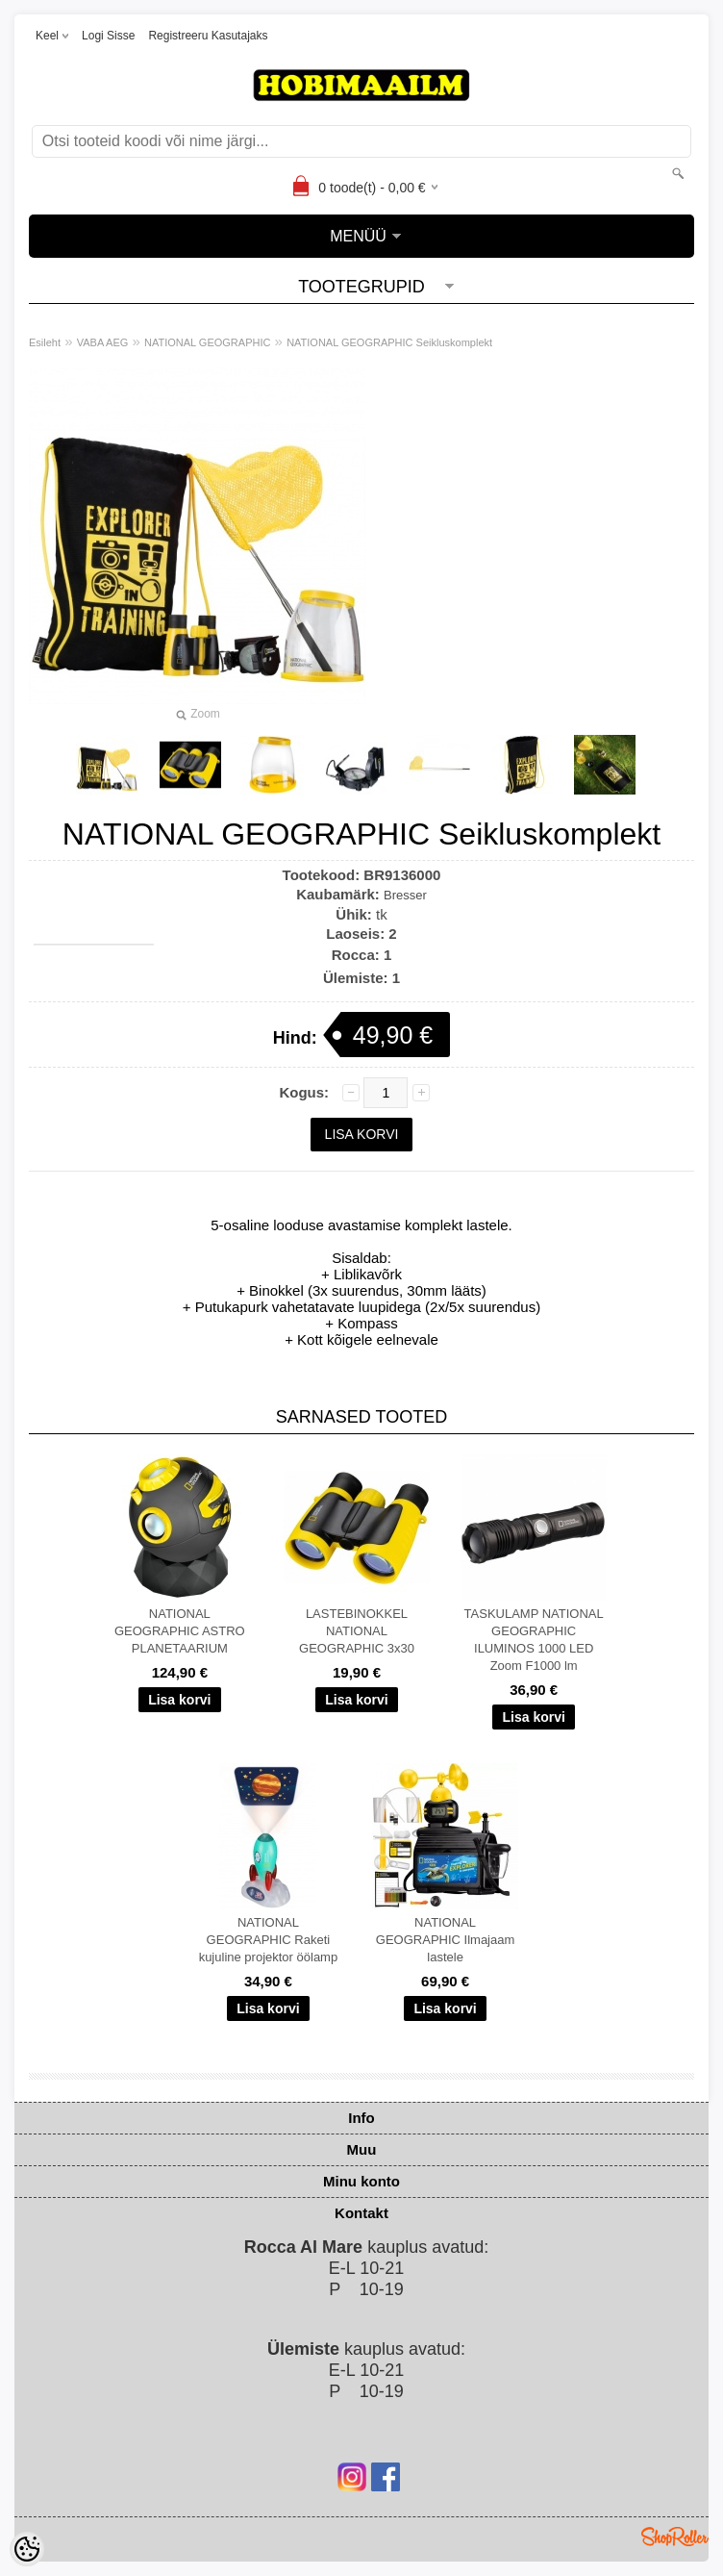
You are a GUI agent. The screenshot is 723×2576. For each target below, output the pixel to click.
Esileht (45, 342)
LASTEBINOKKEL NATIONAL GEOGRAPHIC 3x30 (356, 1630)
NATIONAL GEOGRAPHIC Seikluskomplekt (389, 342)
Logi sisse (108, 35)
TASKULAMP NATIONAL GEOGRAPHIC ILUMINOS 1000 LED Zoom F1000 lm (534, 1639)
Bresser (405, 895)
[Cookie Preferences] (27, 2549)
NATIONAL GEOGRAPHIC (207, 342)
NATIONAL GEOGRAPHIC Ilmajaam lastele (445, 1939)
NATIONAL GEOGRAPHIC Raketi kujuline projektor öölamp (268, 1939)
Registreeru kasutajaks (207, 35)
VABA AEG (103, 342)
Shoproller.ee (675, 2536)
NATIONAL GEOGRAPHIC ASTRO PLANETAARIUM (179, 1630)
